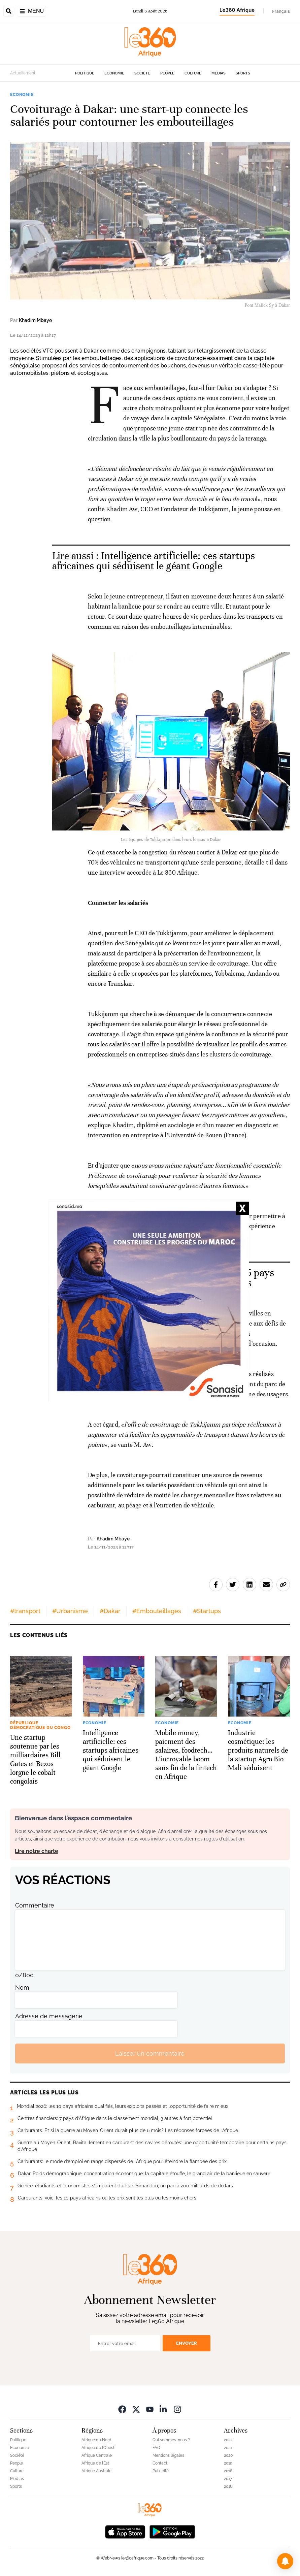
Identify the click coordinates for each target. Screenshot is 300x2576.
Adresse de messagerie (48, 2016)
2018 (228, 2471)
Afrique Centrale (96, 2455)
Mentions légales (168, 2455)
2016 (228, 2486)
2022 (228, 2440)
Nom (22, 1987)
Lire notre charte (36, 1851)
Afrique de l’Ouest (97, 2447)
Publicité (161, 2471)
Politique (84, 73)
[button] (285, 2561)
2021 (228, 2447)
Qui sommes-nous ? (171, 2440)
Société (142, 73)
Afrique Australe (96, 2471)
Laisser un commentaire (150, 2053)
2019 (228, 2463)
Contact (160, 2463)
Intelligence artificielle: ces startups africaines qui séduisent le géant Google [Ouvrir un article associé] (153, 561)
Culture (193, 73)
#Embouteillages (156, 1611)
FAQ (156, 2447)
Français (281, 11)
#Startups (207, 1611)
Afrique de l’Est (95, 2463)
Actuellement (22, 73)
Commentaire (34, 1905)
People (167, 73)
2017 (228, 2478)
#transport (25, 1611)
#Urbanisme (70, 1611)
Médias (218, 73)
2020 (228, 2455)
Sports (243, 73)
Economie (114, 73)
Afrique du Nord (96, 2440)
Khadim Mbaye (35, 320)
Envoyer (186, 2343)
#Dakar (110, 1611)
